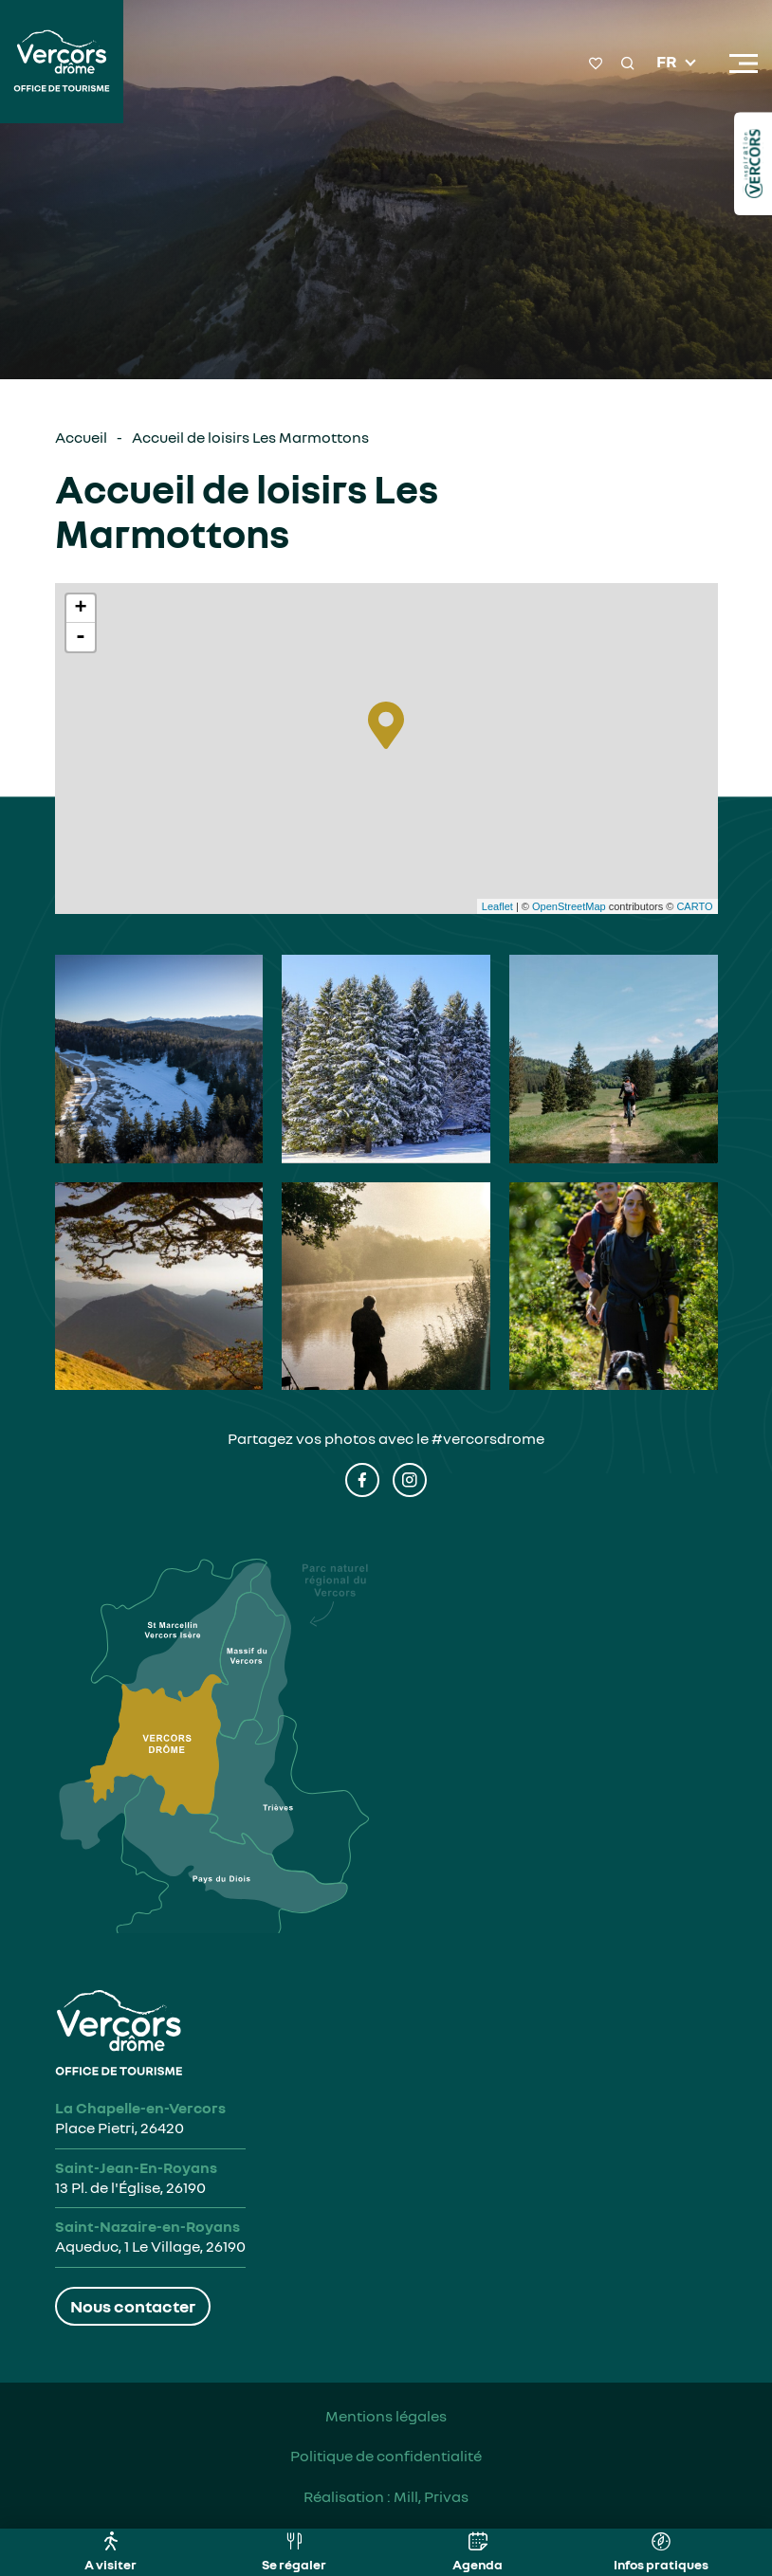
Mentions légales (386, 2415)
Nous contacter (132, 2305)
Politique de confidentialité (386, 2455)
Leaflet (497, 906)
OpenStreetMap (569, 906)
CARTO (694, 906)
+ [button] (80, 608)
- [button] (80, 637)
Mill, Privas (431, 2496)
